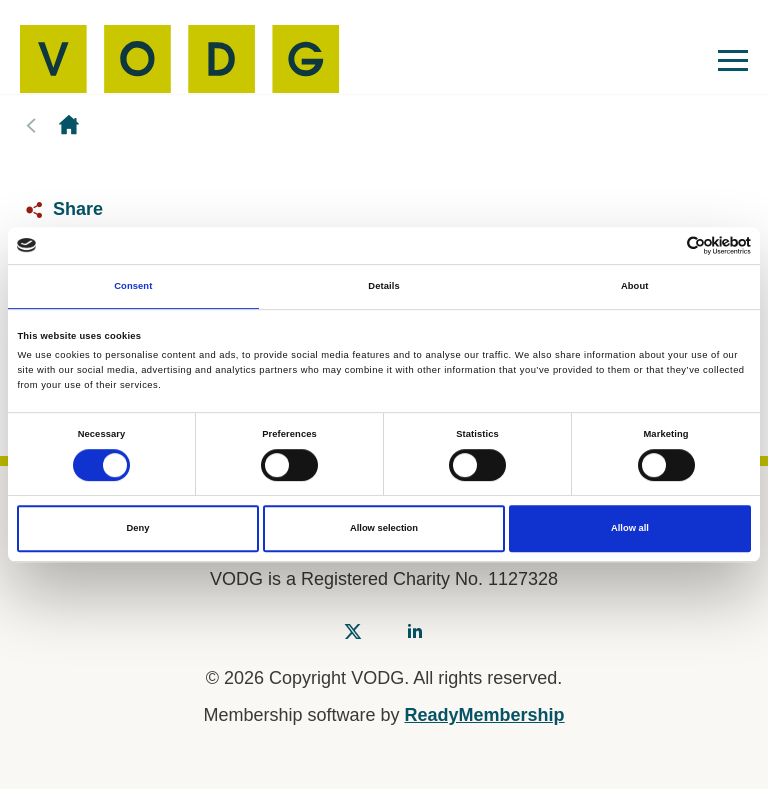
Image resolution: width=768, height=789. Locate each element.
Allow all (630, 529)
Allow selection (384, 529)
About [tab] (635, 287)
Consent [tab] (133, 287)
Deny (138, 529)
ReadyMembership (485, 715)
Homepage (69, 125)
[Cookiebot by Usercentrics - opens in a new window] (663, 245)
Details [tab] (383, 287)
